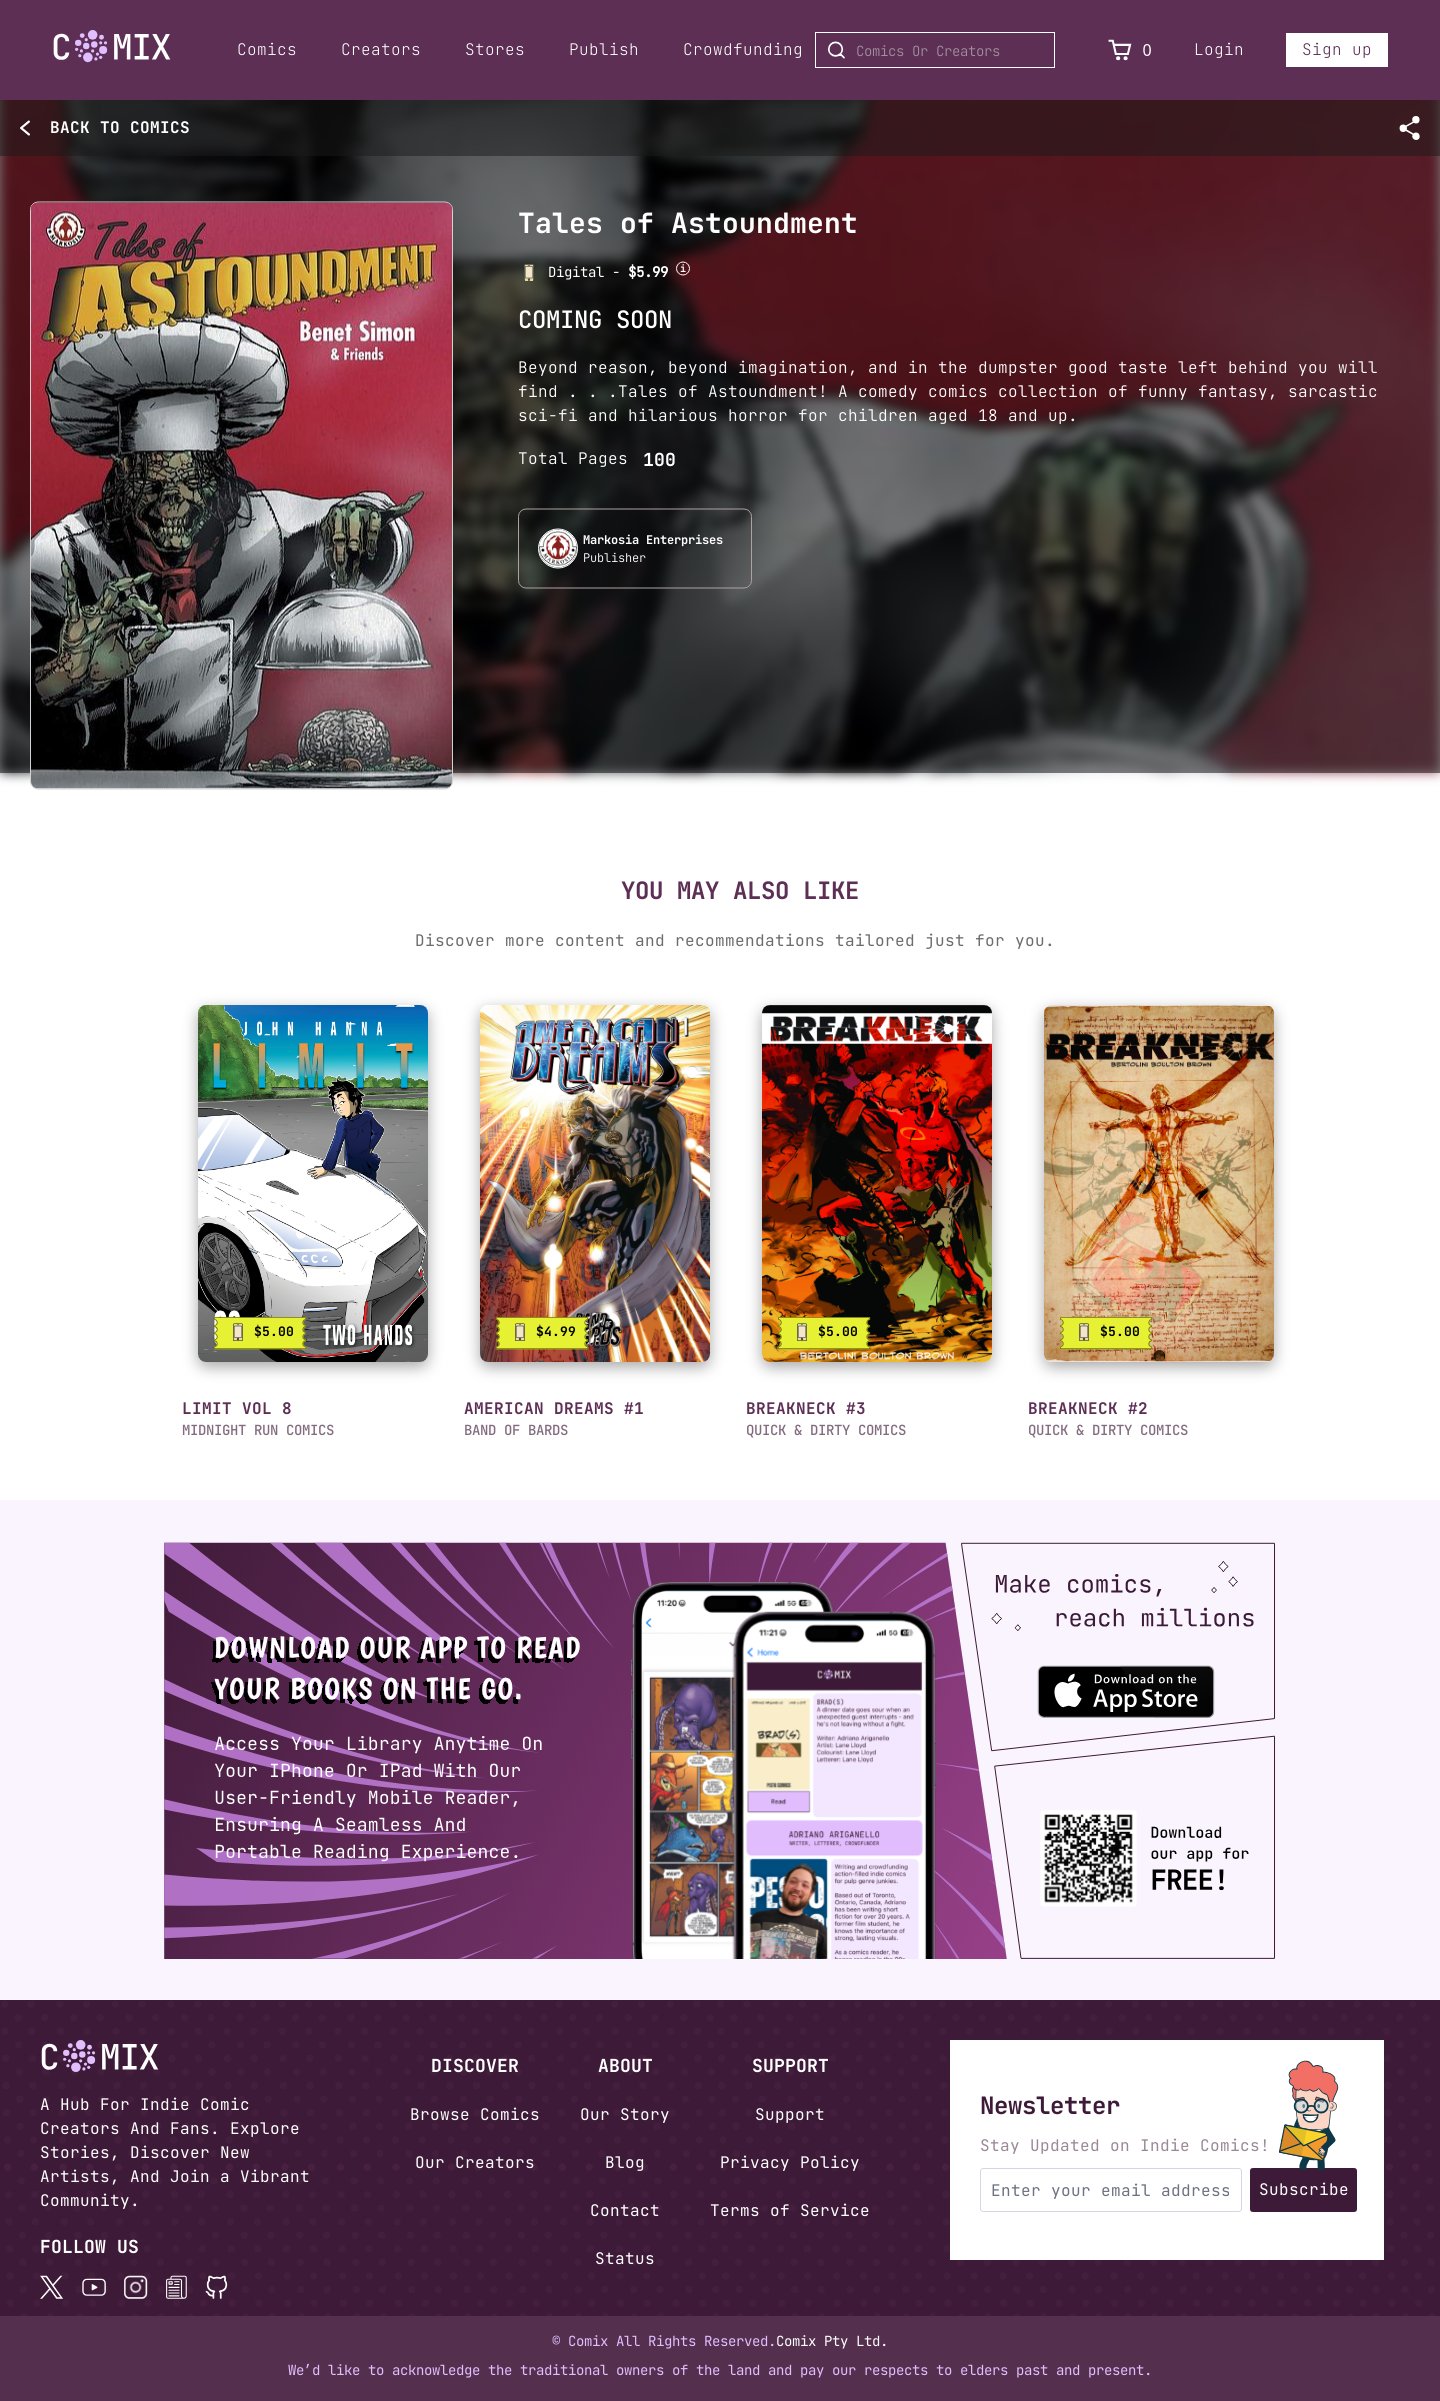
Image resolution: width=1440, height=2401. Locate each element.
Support (790, 2114)
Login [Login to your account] (1219, 49)
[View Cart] (1120, 50)
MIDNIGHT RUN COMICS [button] (258, 1430)
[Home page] (112, 49)
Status (625, 2258)
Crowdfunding (743, 49)
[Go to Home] (112, 46)
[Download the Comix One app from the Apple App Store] (1138, 1682)
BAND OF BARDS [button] (516, 1430)
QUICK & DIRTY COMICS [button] (826, 1430)
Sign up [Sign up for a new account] (1337, 49)
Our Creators (475, 2162)
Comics (267, 49)
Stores (495, 49)
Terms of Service (790, 2210)
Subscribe (1304, 2189)
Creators (381, 49)
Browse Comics (475, 2114)
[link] (313, 1183)
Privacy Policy (790, 2162)
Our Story (625, 2114)
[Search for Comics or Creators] (935, 50)
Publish (604, 49)
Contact (625, 2210)
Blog (625, 2162)
